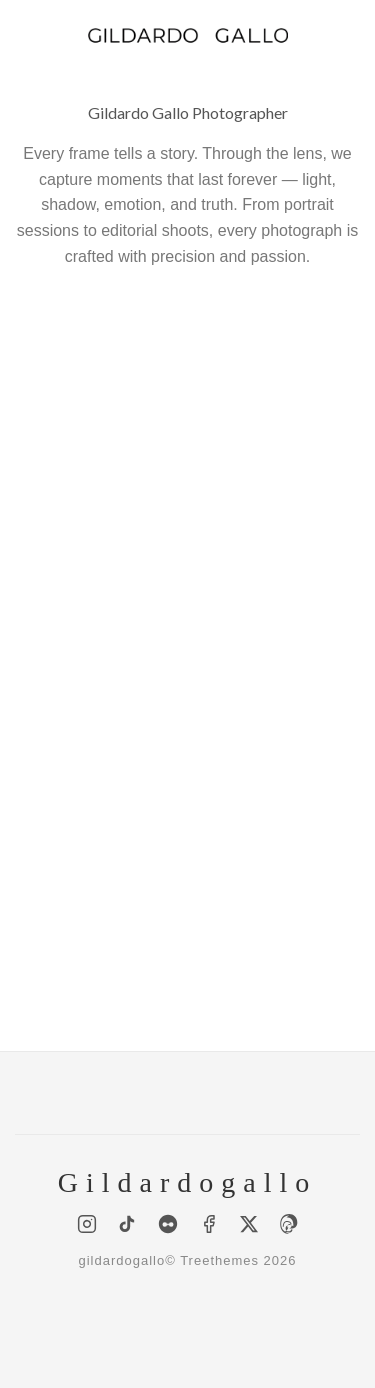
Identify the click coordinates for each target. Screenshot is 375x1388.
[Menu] (27, 34)
